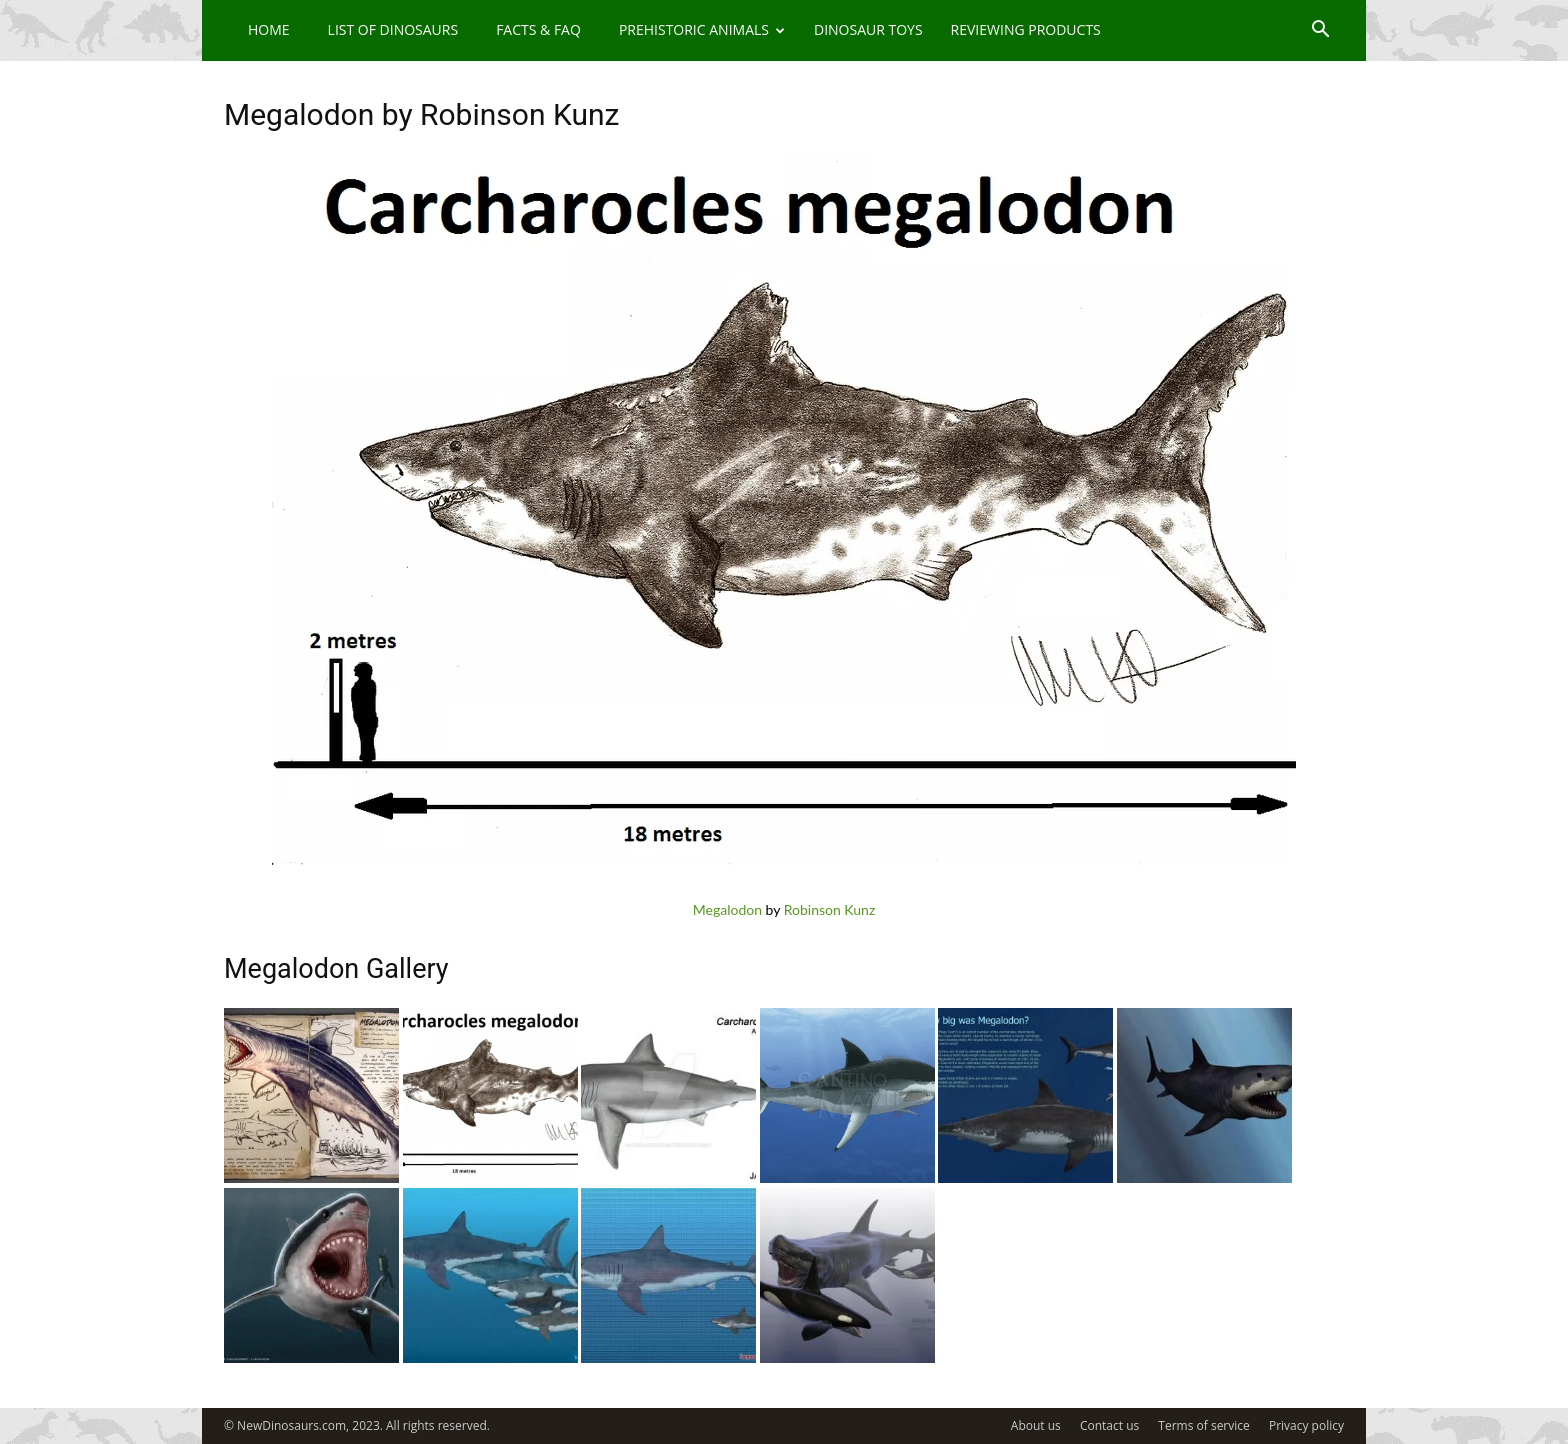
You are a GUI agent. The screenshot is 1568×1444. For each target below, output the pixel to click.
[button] (1320, 31)
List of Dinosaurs (393, 29)
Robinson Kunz (830, 909)
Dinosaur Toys (868, 29)
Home (269, 29)
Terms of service (1203, 1425)
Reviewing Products (1026, 29)
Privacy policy (1306, 1425)
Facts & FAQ (538, 29)
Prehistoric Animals (702, 29)
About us (1036, 1425)
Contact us (1109, 1425)
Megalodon (727, 909)
